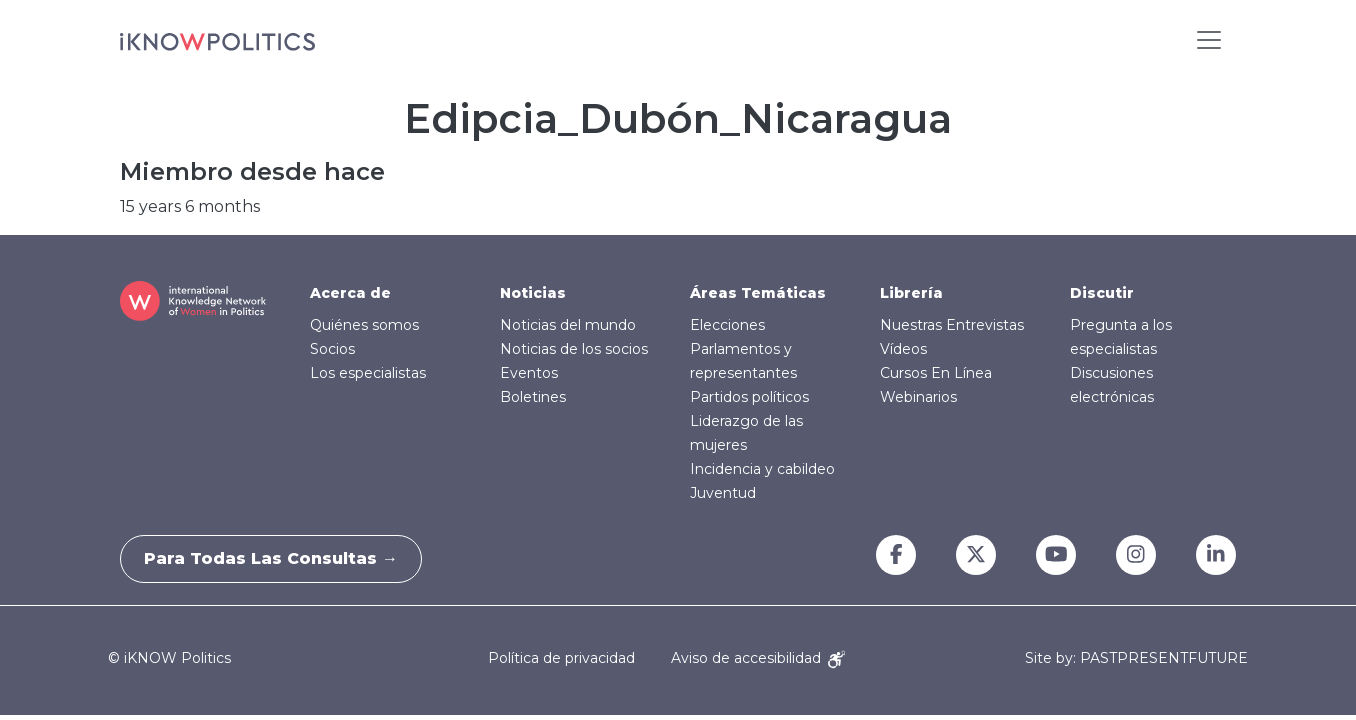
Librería (911, 293)
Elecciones (727, 325)
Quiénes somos (364, 325)
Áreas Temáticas (758, 293)
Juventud (723, 493)
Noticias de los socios (574, 349)
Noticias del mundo (568, 325)
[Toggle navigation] (1209, 40)
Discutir (1102, 293)
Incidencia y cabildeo (762, 469)
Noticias (533, 293)
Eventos (529, 373)
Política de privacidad (561, 658)
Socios (332, 349)
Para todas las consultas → (278, 558)
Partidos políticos (749, 397)
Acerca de (350, 293)
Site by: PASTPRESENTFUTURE (1136, 658)
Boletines (533, 397)
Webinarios (918, 397)
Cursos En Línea (936, 373)
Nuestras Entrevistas (952, 325)
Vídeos (903, 349)
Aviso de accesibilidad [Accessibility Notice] (758, 658)
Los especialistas (368, 373)
